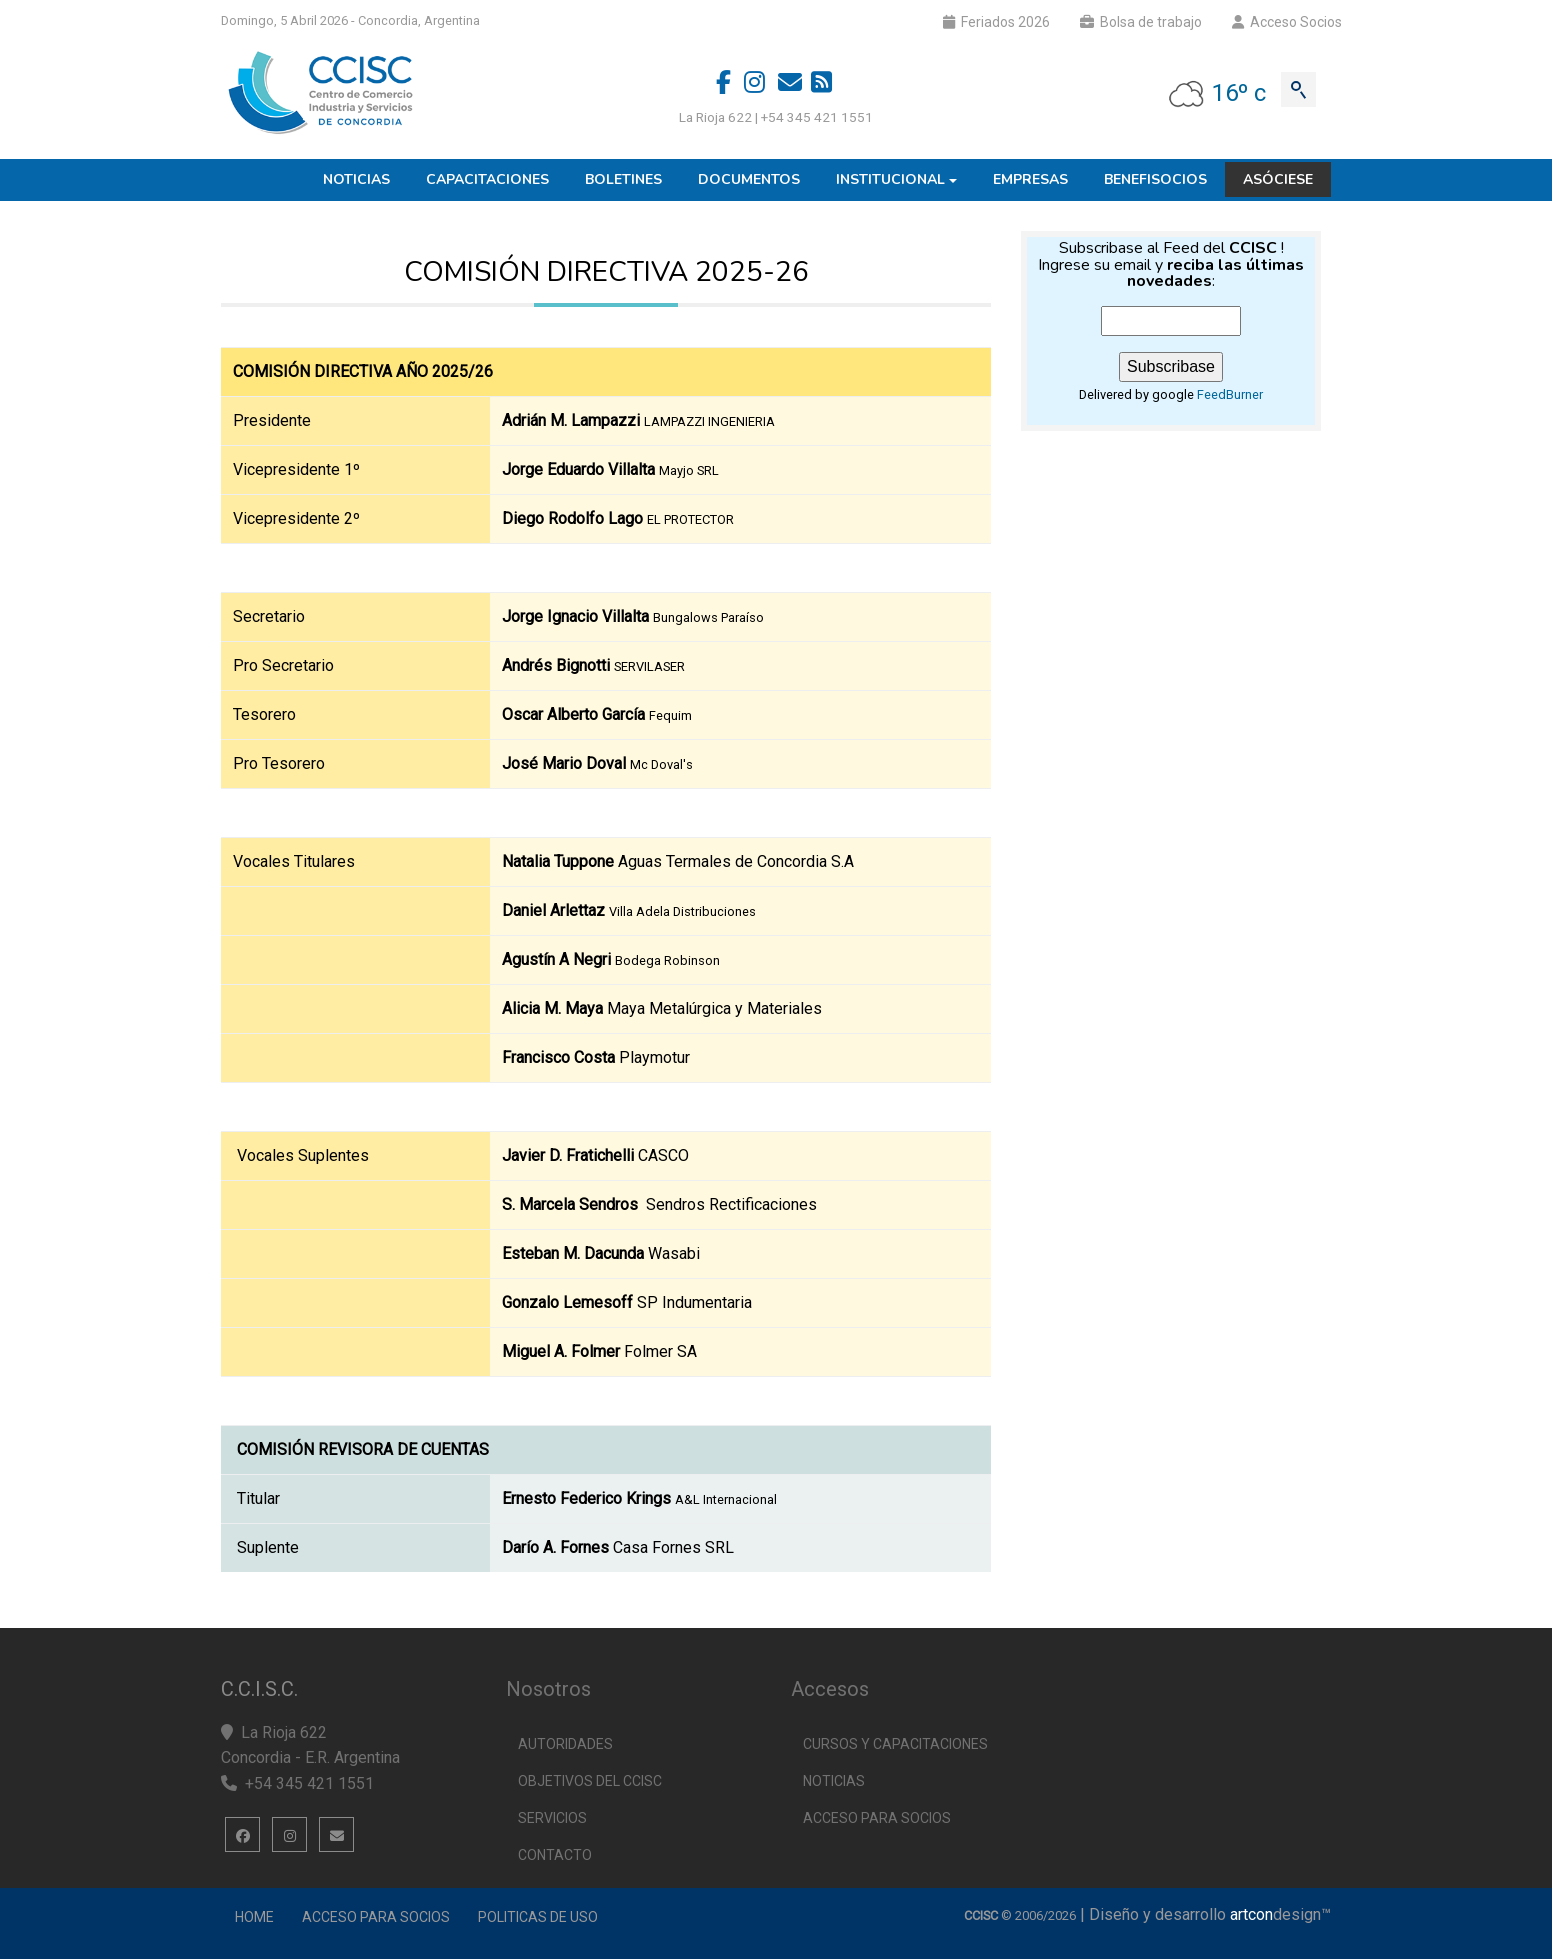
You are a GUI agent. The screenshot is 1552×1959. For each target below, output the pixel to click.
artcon (1251, 1914)
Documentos (749, 179)
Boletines (623, 179)
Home (254, 1917)
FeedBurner (1230, 394)
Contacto (555, 1855)
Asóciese (1278, 179)
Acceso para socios (877, 1818)
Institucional (890, 179)
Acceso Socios (1287, 22)
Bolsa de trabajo (1141, 22)
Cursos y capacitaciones (895, 1744)
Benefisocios (1155, 179)
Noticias (356, 179)
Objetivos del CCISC (590, 1781)
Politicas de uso (538, 1917)
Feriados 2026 (996, 22)
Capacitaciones (487, 179)
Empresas (1030, 179)
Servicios (552, 1818)
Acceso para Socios (376, 1917)
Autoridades (565, 1744)
